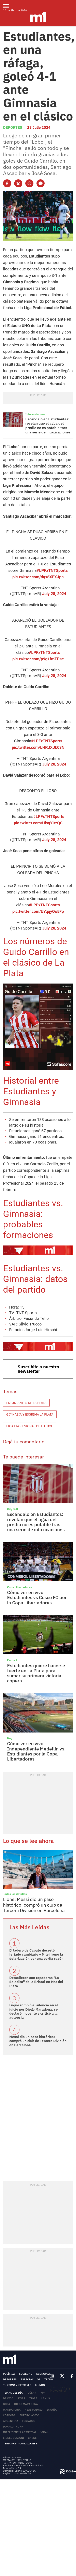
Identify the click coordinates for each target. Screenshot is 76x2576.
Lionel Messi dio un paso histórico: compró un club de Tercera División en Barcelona (34, 1904)
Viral (44, 2432)
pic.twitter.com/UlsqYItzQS (38, 823)
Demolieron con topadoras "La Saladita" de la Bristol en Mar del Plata (36, 1982)
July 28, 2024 (54, 593)
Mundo (40, 2385)
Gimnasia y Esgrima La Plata (29, 1414)
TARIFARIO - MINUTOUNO (18, 2462)
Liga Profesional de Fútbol (29, 1426)
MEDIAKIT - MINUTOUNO (17, 2460)
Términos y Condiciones (20, 2443)
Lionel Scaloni (13, 2438)
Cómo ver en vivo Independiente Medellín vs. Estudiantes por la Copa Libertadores (36, 1751)
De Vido (8, 2398)
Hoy (9, 1738)
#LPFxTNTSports (52, 570)
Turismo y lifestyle (17, 2385)
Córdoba (9, 2415)
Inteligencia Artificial (19, 2432)
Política (9, 2374)
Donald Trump (13, 2426)
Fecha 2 (12, 1660)
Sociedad (25, 2374)
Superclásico (29, 2415)
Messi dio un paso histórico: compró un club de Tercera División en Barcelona (37, 2041)
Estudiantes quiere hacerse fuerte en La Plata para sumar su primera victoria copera (36, 1673)
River (21, 2398)
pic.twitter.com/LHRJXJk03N (38, 747)
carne (32, 2438)
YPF (42, 2392)
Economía (43, 2374)
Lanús (45, 2398)
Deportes (12, 127)
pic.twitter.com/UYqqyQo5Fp (38, 911)
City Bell (12, 1509)
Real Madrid (34, 2409)
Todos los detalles (15, 1894)
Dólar (32, 2392)
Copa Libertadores (19, 1587)
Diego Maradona (26, 2404)
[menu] (8, 6)
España (52, 2409)
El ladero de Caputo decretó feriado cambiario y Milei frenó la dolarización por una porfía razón (36, 1954)
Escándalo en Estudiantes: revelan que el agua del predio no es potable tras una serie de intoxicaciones (48, 425)
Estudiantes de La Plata (26, 1403)
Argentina (10, 2421)
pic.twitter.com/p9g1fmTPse (38, 658)
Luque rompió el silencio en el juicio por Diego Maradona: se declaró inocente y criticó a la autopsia (33, 2011)
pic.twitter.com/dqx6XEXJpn (38, 576)
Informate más (35, 414)
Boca (6, 2404)
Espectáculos (30, 2379)
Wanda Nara (12, 2409)
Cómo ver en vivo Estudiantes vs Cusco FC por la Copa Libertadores (37, 1597)
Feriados (28, 2421)
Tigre (33, 2398)
